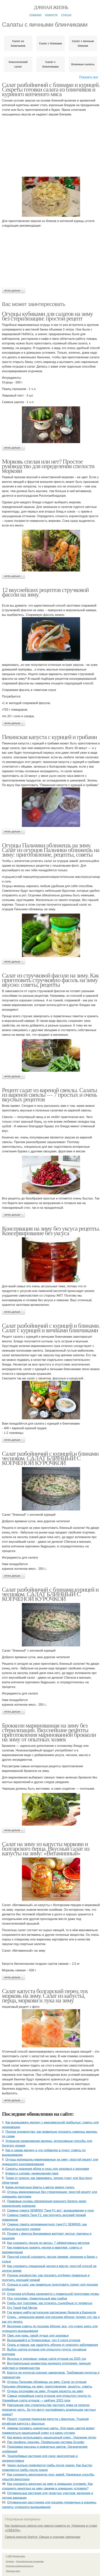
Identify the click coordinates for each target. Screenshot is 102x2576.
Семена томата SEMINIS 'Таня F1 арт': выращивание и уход (50, 2210)
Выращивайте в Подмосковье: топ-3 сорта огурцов (43, 2340)
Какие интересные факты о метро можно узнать (40, 2187)
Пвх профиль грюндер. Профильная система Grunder (46, 2442)
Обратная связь (13, 2571)
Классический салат (18, 64)
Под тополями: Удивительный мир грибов (37, 2298)
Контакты (10, 2561)
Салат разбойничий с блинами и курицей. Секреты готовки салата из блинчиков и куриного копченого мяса (51, 89)
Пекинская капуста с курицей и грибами (49, 736)
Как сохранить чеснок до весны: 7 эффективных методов (48, 2243)
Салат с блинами (50, 43)
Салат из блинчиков (18, 43)
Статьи (66, 14)
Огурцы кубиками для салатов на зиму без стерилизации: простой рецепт (47, 316)
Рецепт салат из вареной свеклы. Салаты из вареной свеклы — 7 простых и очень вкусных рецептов (49, 1095)
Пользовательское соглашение (30, 2561)
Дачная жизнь (51, 7)
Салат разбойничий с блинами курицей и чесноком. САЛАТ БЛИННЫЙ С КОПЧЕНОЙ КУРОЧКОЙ (50, 1594)
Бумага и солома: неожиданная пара (31, 2173)
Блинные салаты (82, 64)
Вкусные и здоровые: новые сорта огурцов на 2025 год (46, 2358)
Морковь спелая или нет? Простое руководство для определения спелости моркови (48, 466)
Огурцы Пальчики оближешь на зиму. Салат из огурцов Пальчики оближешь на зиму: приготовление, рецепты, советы (50, 850)
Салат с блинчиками (50, 64)
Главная (35, 14)
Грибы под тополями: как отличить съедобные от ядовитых (49, 2303)
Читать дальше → (13, 290)
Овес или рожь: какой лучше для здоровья (38, 2335)
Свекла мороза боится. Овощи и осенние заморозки (42, 2537)
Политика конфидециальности (19, 2566)
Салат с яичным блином (83, 43)
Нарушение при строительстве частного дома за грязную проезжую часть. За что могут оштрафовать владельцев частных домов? (49, 2409)
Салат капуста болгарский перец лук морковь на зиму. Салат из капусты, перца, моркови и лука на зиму (45, 1996)
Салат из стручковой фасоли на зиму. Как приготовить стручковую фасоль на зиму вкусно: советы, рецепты (50, 980)
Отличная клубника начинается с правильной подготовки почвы (53, 2293)
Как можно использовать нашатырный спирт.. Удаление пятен (51, 2437)
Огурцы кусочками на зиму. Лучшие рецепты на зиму (45, 2391)
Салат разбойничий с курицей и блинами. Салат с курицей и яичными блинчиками (51, 1328)
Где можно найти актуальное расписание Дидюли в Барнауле (51, 2312)
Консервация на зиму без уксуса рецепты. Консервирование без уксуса (51, 1231)
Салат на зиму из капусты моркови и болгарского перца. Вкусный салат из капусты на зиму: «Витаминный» (45, 1848)
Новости (51, 14)
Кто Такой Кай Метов (22, 2307)
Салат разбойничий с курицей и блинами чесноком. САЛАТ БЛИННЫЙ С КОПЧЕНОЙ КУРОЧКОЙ (50, 1458)
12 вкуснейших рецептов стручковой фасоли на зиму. (45, 592)
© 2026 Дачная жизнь (15, 2556)
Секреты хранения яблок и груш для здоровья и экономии (47, 2168)
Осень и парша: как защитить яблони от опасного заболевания (52, 2344)
